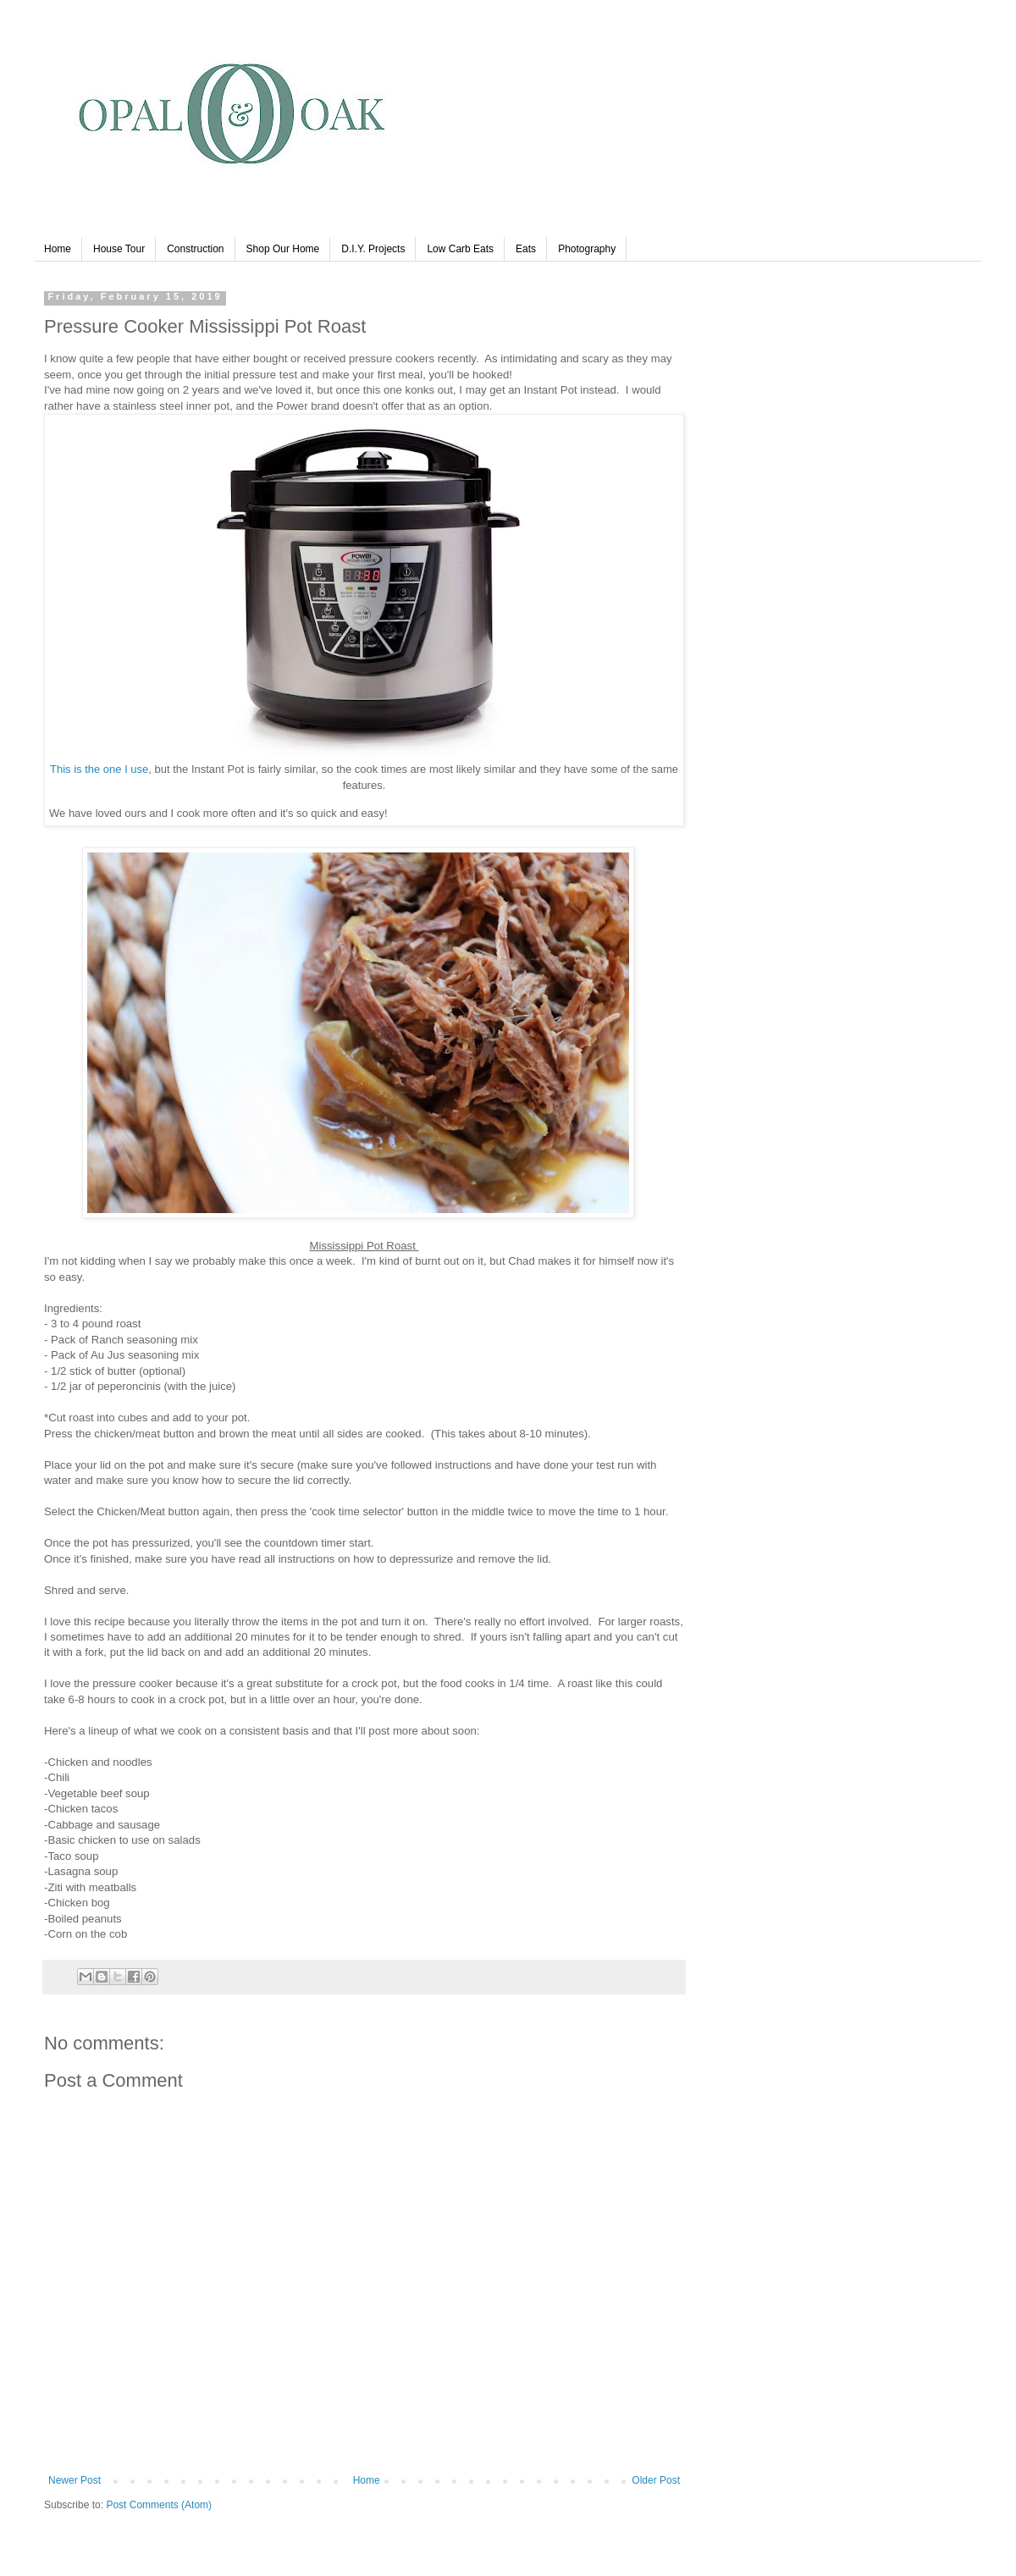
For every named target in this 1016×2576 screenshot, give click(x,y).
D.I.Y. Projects (373, 249)
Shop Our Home (283, 249)
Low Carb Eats (460, 249)
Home (57, 249)
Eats (526, 249)
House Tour (119, 249)
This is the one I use (99, 769)
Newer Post (74, 2480)
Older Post (656, 2480)
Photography (587, 249)
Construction (195, 249)
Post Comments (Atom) (159, 2505)
